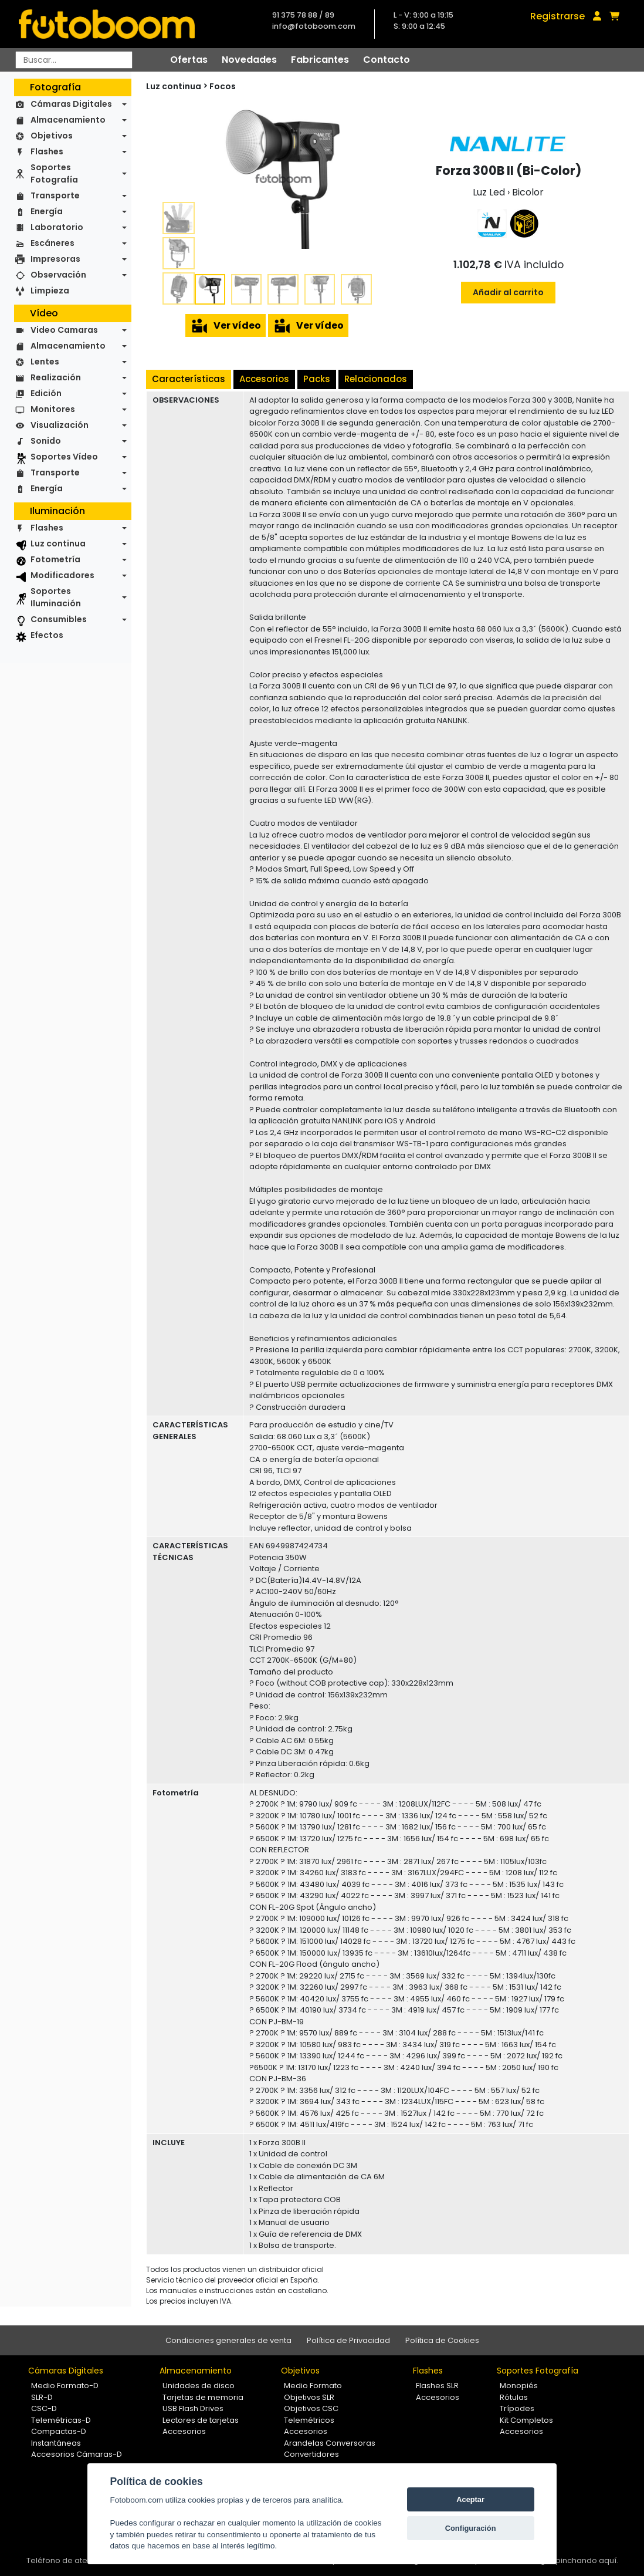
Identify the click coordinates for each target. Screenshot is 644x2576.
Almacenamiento (68, 120)
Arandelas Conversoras (329, 2443)
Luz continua (58, 543)
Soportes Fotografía (54, 173)
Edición (46, 393)
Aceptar (470, 2499)
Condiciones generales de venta (228, 2340)
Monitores (52, 409)
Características (188, 379)
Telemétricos (309, 2420)
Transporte (55, 195)
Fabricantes (320, 59)
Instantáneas (56, 2443)
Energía (46, 211)
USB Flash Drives (192, 2408)
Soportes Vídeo (64, 456)
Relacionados (375, 379)
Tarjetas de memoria (202, 2397)
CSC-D (44, 2408)
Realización (55, 377)
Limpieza (49, 290)
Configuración (470, 2528)
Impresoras (55, 259)
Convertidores (311, 2454)
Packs (316, 379)
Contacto (386, 59)
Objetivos (51, 135)
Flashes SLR (437, 2385)
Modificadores (62, 575)
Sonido (45, 441)
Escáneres (52, 243)
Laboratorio (56, 227)
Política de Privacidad (348, 2340)
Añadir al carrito (508, 292)
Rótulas (514, 2397)
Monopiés (519, 2385)
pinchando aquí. (586, 2560)
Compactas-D (58, 2431)
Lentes (44, 361)
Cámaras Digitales (71, 104)
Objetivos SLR (309, 2397)
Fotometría (55, 559)
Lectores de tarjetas (200, 2420)
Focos (222, 86)
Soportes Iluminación (55, 597)
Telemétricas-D (61, 2420)
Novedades (249, 59)
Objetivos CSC (311, 2408)
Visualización (59, 425)
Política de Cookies (442, 2340)
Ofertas (189, 59)
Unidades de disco (198, 2385)
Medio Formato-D (65, 2385)
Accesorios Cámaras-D (76, 2454)
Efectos (46, 635)
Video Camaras (64, 330)
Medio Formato (313, 2385)
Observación (58, 275)
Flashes (46, 151)
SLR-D (42, 2397)
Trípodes (517, 2408)
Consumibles (58, 619)
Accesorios (264, 379)
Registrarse (557, 16)
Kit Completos (526, 2420)
